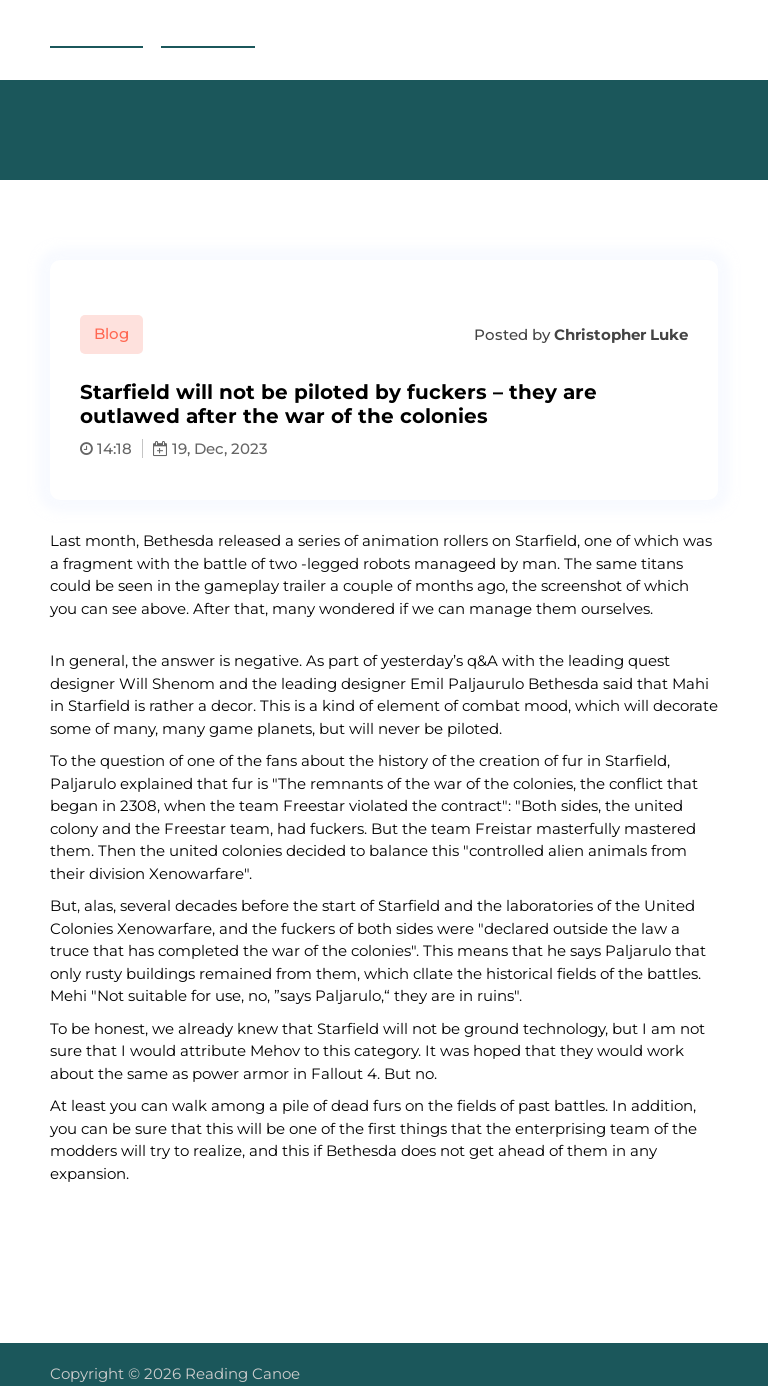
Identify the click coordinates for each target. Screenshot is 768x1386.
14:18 (106, 448)
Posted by (579, 334)
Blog (111, 333)
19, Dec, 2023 (210, 448)
